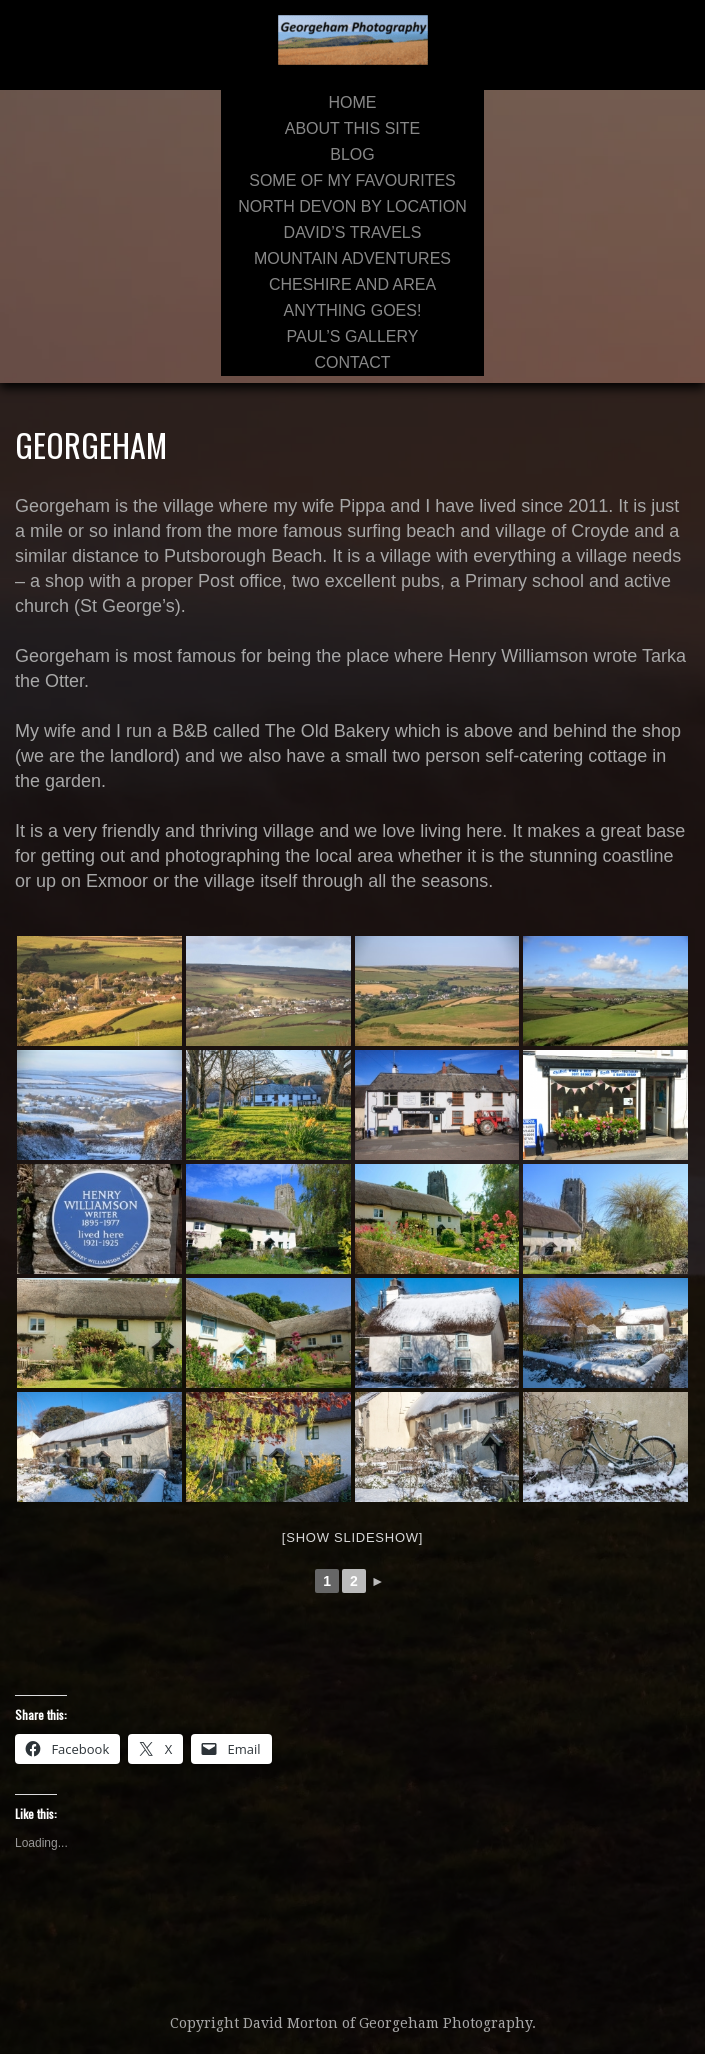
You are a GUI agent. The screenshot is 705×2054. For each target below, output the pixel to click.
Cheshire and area (352, 284)
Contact (352, 362)
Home (352, 102)
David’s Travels (353, 232)
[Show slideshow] (352, 1537)
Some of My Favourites (352, 180)
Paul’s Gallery (353, 336)
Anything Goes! (353, 310)
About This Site (352, 128)
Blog (352, 154)
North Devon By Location (352, 206)
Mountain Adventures (352, 258)
